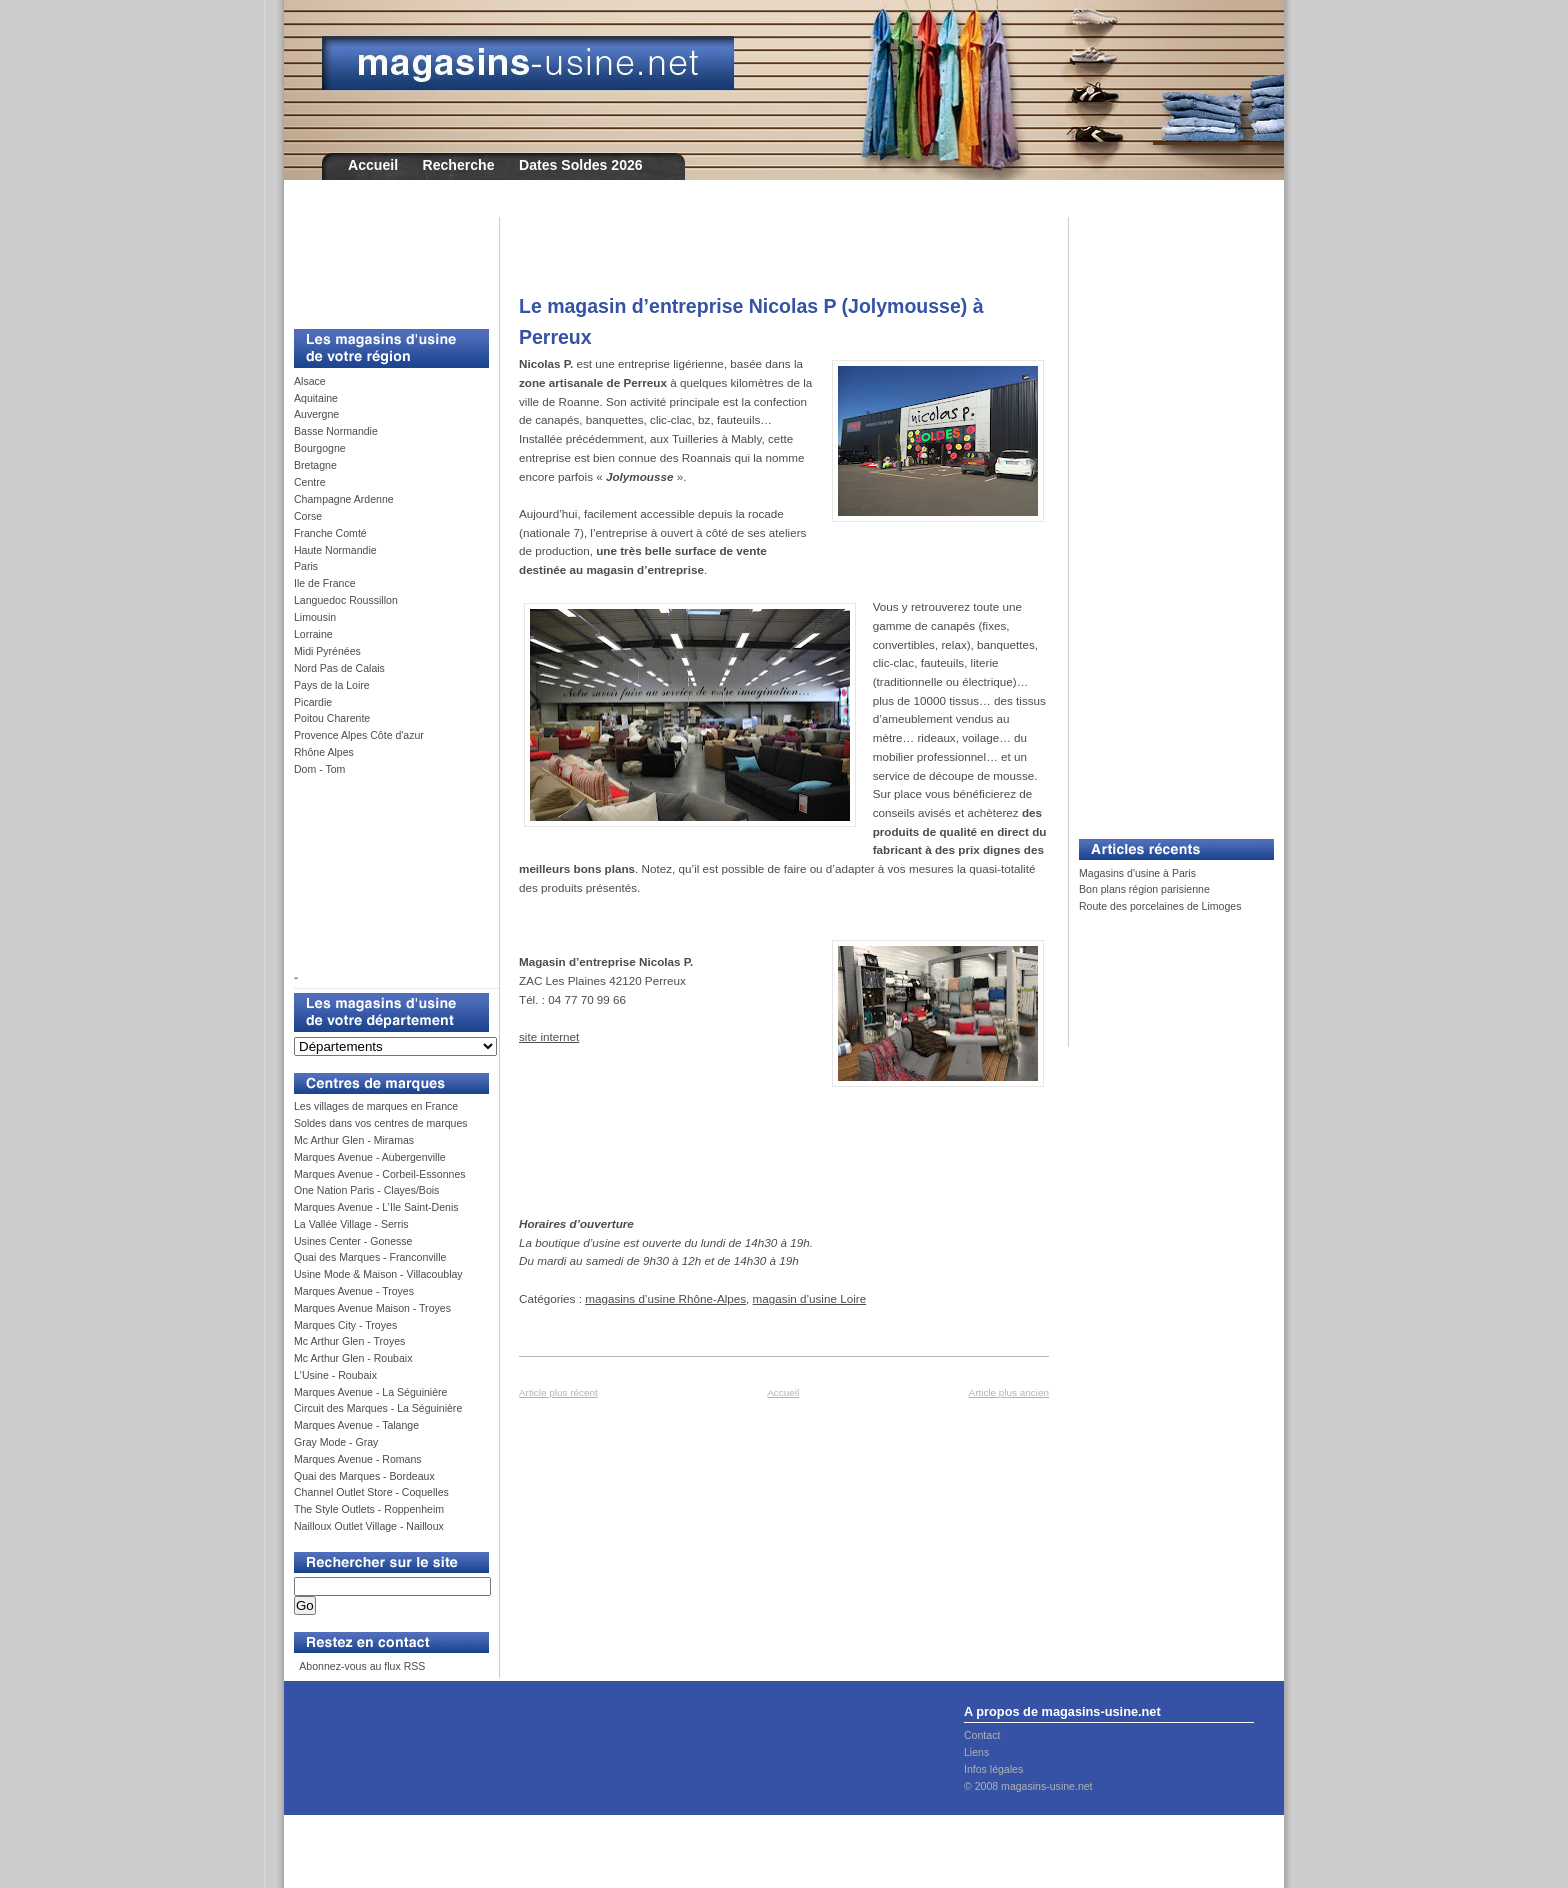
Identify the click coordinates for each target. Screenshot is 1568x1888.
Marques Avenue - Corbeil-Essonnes (380, 1174)
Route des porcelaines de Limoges (1160, 906)
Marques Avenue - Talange (356, 1425)
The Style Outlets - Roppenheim (369, 1509)
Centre (310, 482)
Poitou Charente (332, 718)
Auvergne (316, 414)
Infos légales (993, 1769)
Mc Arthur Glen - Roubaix (353, 1358)
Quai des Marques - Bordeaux (364, 1476)
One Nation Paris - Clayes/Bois (366, 1190)
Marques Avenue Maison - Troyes (372, 1308)
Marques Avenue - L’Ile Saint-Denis (376, 1207)
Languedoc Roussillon (346, 600)
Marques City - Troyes (345, 1325)
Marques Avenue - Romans (358, 1459)
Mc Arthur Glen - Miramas (354, 1140)
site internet (549, 1036)
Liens (976, 1752)
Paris (306, 566)
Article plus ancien (1009, 1392)
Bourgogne (320, 448)
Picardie (313, 702)
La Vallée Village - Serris (351, 1224)
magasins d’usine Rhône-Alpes (665, 1298)
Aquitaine (316, 398)
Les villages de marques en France (376, 1106)
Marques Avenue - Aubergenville (370, 1157)
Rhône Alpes (324, 752)
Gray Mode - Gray (336, 1442)
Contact (982, 1735)
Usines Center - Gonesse (353, 1241)
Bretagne (315, 465)
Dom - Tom (319, 769)
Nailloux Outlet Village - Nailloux (369, 1526)
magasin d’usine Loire (810, 1298)
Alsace (310, 381)
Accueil (373, 165)
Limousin (315, 617)
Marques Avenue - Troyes (354, 1291)
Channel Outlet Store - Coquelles (371, 1492)
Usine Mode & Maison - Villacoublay (378, 1274)
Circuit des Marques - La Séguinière (378, 1408)
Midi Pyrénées (327, 651)
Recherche (459, 165)
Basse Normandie (336, 431)
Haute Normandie (335, 550)
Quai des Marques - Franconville (370, 1257)
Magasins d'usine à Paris (1137, 873)
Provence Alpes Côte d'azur (359, 735)
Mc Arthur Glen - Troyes (349, 1341)
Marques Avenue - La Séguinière (370, 1392)
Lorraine (313, 634)
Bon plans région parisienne (1144, 889)
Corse (308, 516)
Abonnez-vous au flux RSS (361, 1666)
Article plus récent (558, 1392)
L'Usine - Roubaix (335, 1375)
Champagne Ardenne (344, 499)
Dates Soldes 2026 (581, 165)
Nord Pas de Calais (339, 668)
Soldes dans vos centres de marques (381, 1123)
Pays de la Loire (332, 685)
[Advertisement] (384, 262)
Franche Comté (330, 533)
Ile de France (325, 583)
